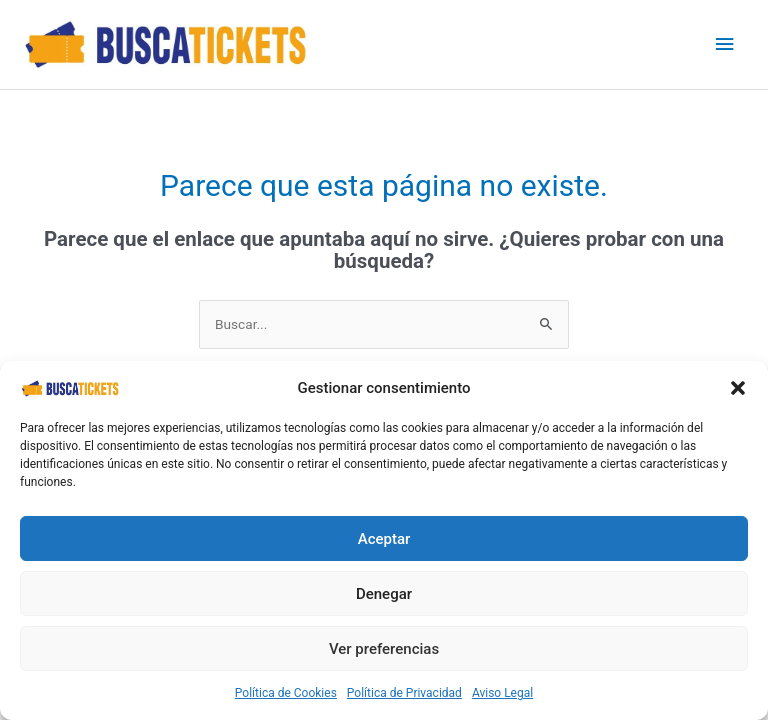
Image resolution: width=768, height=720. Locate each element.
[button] (738, 388)
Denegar (384, 594)
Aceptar (384, 539)
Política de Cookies (286, 693)
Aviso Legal (502, 693)
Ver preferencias (384, 649)
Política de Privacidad (404, 693)
